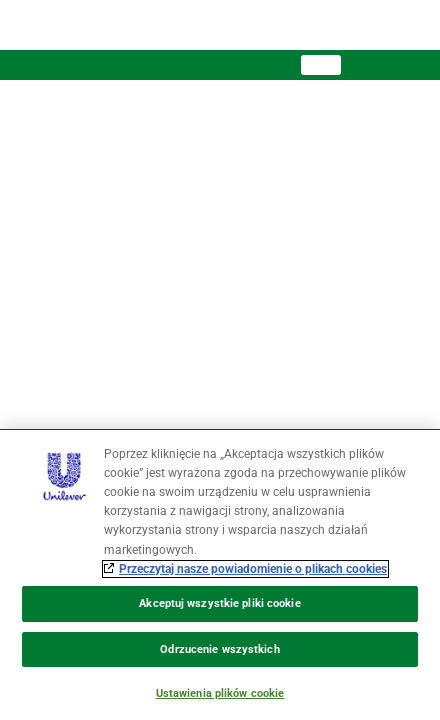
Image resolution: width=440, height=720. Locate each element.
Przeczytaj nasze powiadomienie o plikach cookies (253, 569)
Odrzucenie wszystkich (219, 649)
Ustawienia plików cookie (220, 693)
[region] (220, 574)
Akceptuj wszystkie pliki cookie (219, 603)
